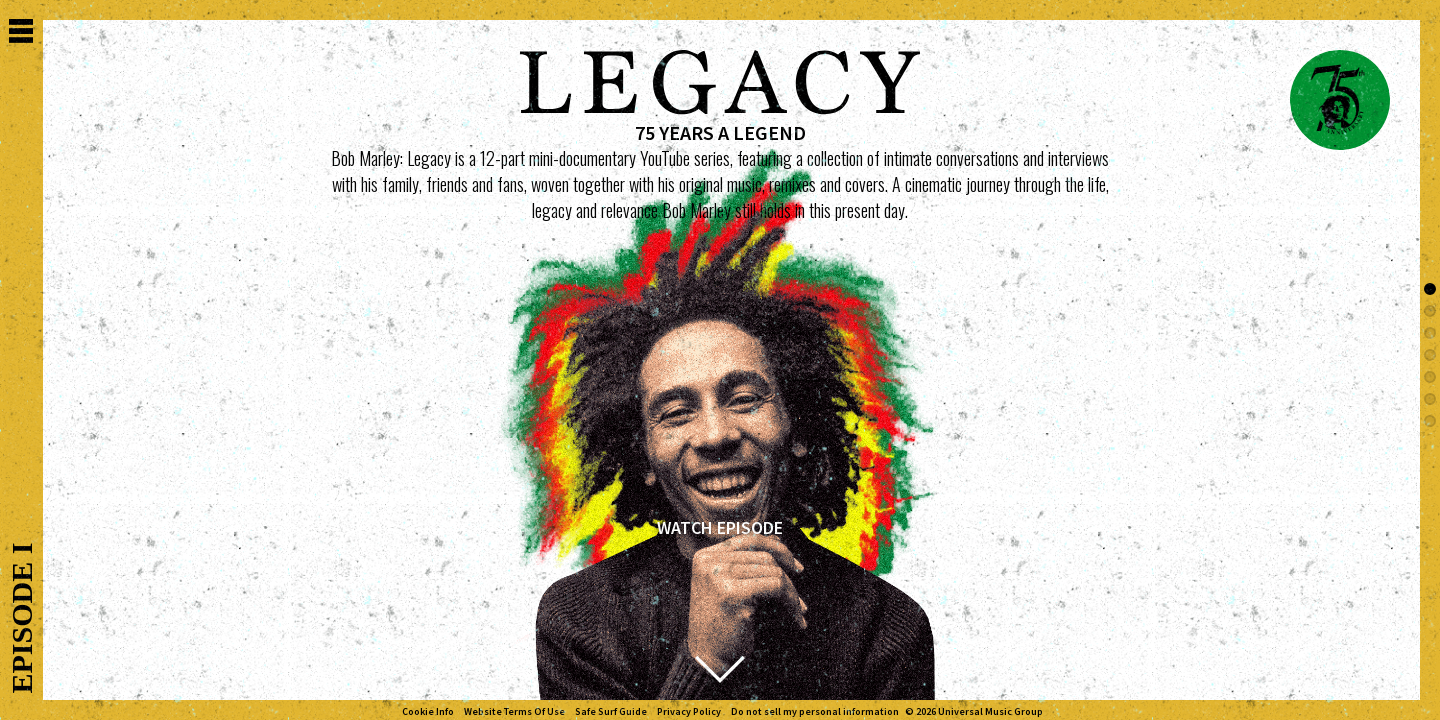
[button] (1430, 289)
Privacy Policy (689, 712)
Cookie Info (428, 712)
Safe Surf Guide (611, 712)
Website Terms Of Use (514, 712)
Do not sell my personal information (815, 712)
